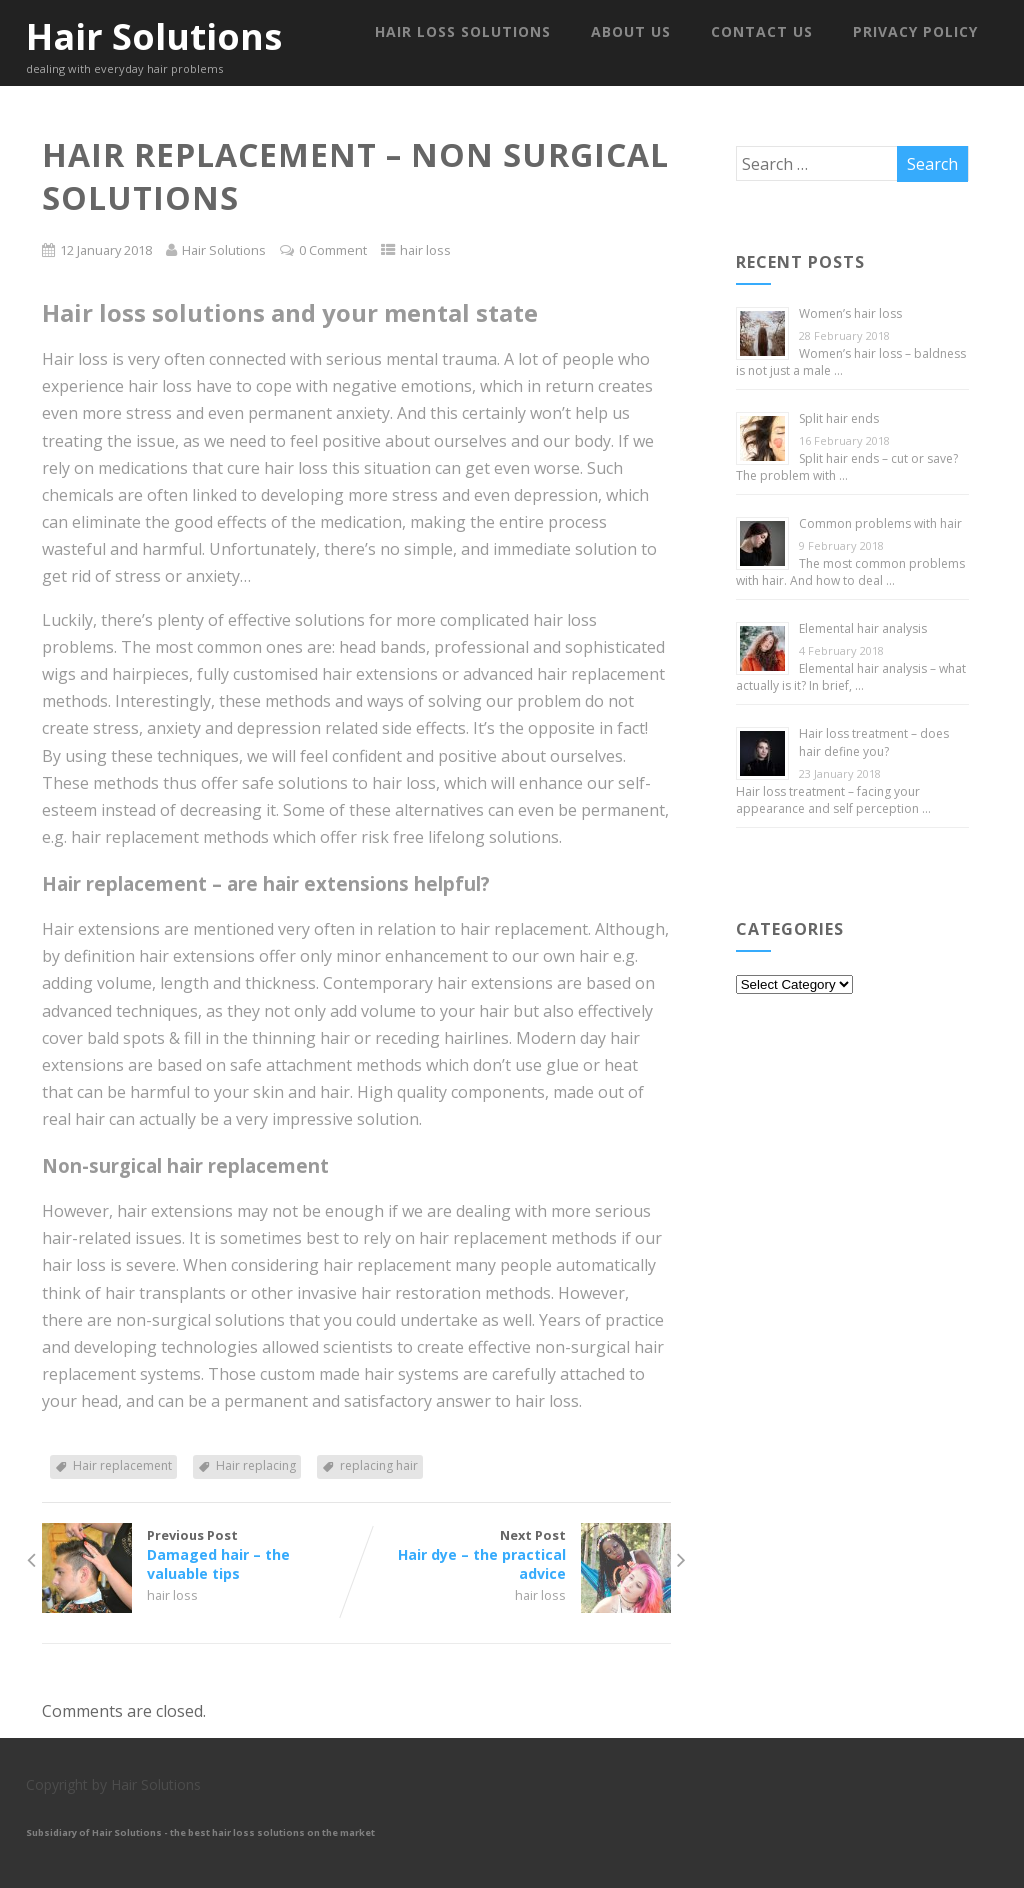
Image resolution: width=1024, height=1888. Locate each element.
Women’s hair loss (850, 313)
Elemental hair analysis (863, 628)
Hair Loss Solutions (463, 31)
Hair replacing (256, 1465)
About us (631, 31)
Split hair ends (839, 418)
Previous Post (199, 1554)
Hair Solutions (154, 36)
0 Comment (333, 250)
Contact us (762, 31)
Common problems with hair (880, 523)
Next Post (513, 1554)
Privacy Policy (915, 31)
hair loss (425, 250)
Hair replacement (122, 1465)
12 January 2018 (106, 250)
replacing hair (379, 1465)
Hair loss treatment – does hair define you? (874, 742)
